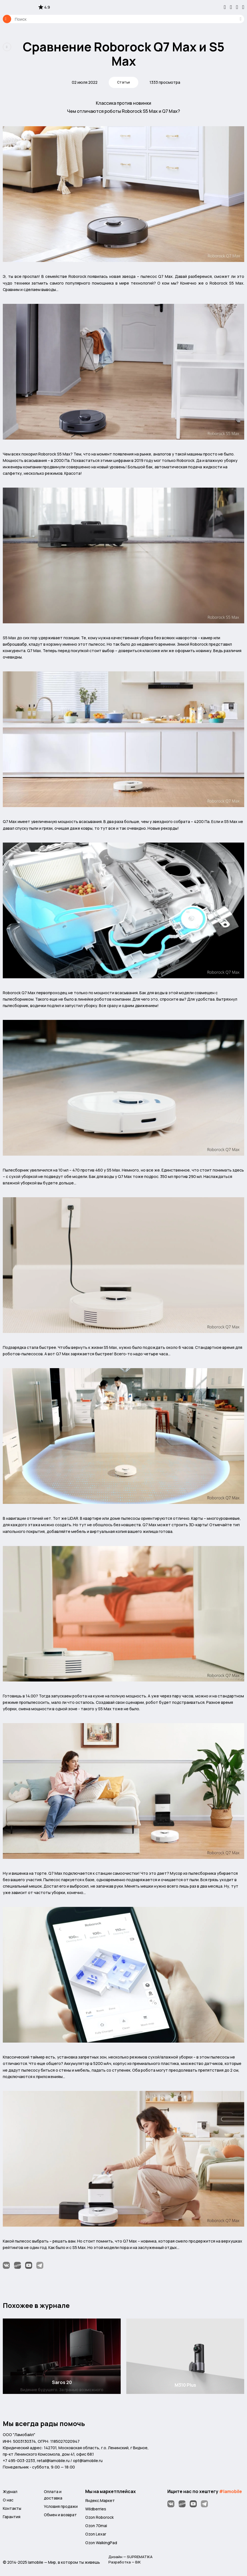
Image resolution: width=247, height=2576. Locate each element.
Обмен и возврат (60, 2514)
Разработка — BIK (125, 2562)
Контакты (12, 2507)
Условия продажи (61, 2505)
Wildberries (95, 2508)
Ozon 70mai (96, 2524)
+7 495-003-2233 (19, 2459)
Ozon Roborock (99, 2516)
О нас (8, 2499)
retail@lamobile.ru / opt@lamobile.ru (70, 2459)
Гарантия (11, 2515)
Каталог (7, 19)
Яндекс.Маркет (100, 2499)
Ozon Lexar (95, 2533)
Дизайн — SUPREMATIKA (131, 2556)
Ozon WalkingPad (101, 2541)
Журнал (10, 2490)
